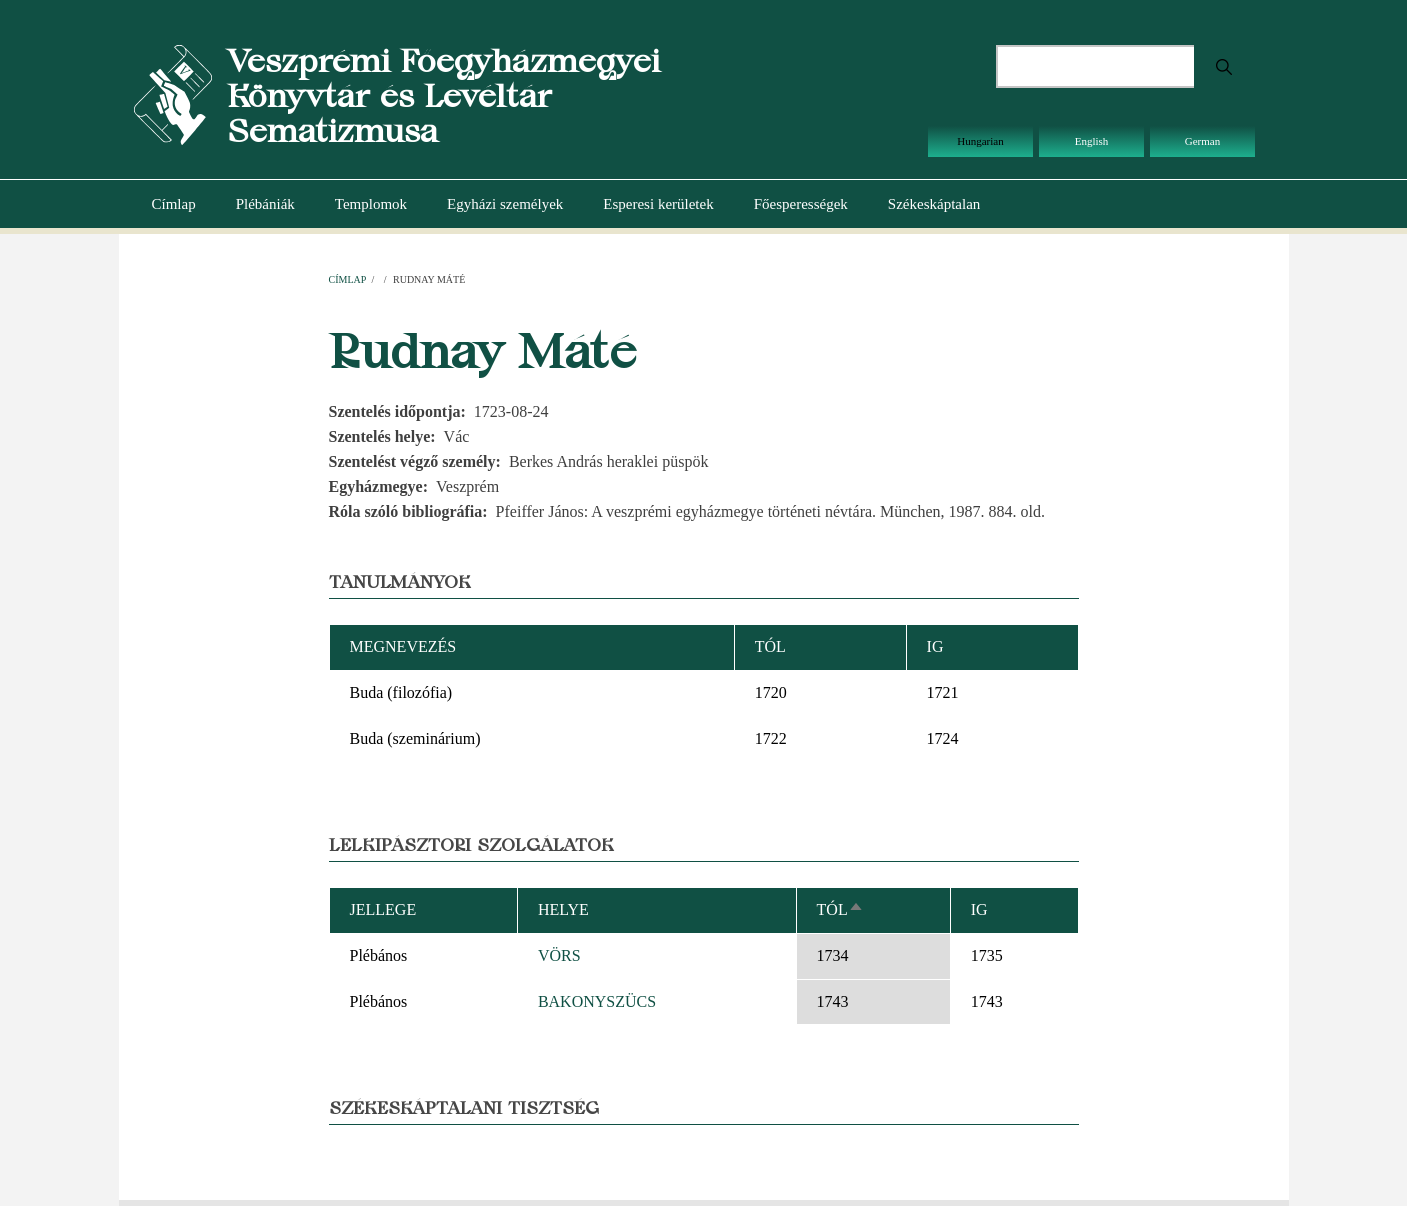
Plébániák (265, 204)
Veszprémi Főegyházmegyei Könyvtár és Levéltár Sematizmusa (443, 95)
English (1092, 141)
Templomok (371, 204)
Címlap (174, 204)
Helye (563, 909)
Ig (979, 909)
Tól (840, 909)
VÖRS (559, 955)
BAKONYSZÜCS (597, 1001)
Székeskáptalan (934, 204)
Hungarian (980, 141)
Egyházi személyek (505, 204)
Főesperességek (801, 204)
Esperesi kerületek (658, 204)
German (1202, 141)
